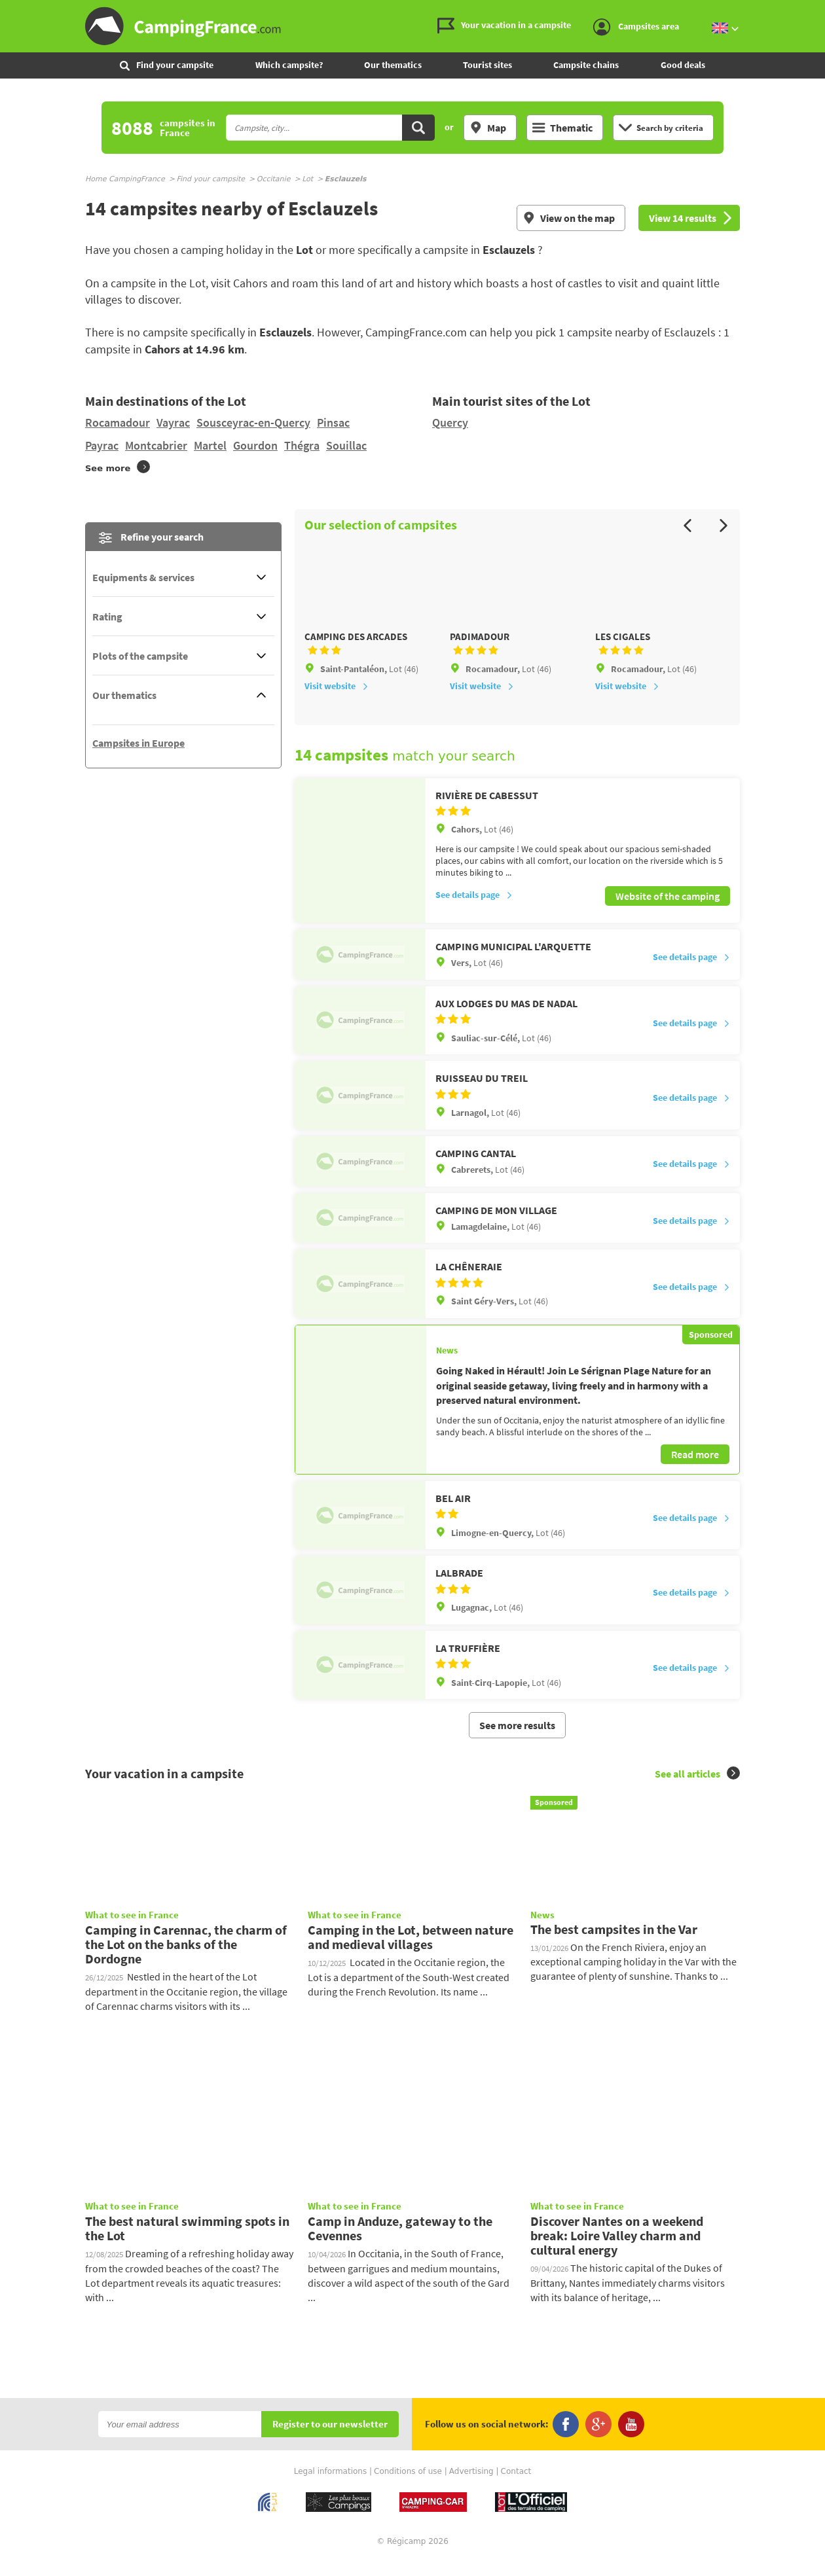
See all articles (697, 1789)
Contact (516, 2487)
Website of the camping (667, 912)
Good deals (683, 65)
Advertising (471, 2487)
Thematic (562, 127)
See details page (474, 912)
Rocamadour (117, 422)
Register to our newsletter (330, 2440)
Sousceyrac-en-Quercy (253, 422)
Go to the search (822, 10)
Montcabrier (156, 445)
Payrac (102, 445)
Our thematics (393, 65)
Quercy (450, 422)
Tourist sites (487, 65)
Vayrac (173, 422)
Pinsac (333, 422)
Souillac (346, 445)
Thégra (302, 445)
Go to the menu (809, 10)
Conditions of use (408, 2487)
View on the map (568, 217)
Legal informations (330, 2487)
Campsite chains (586, 65)
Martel (210, 445)
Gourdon (255, 445)
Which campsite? (289, 65)
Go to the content (815, 10)
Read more (695, 1469)
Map (487, 127)
